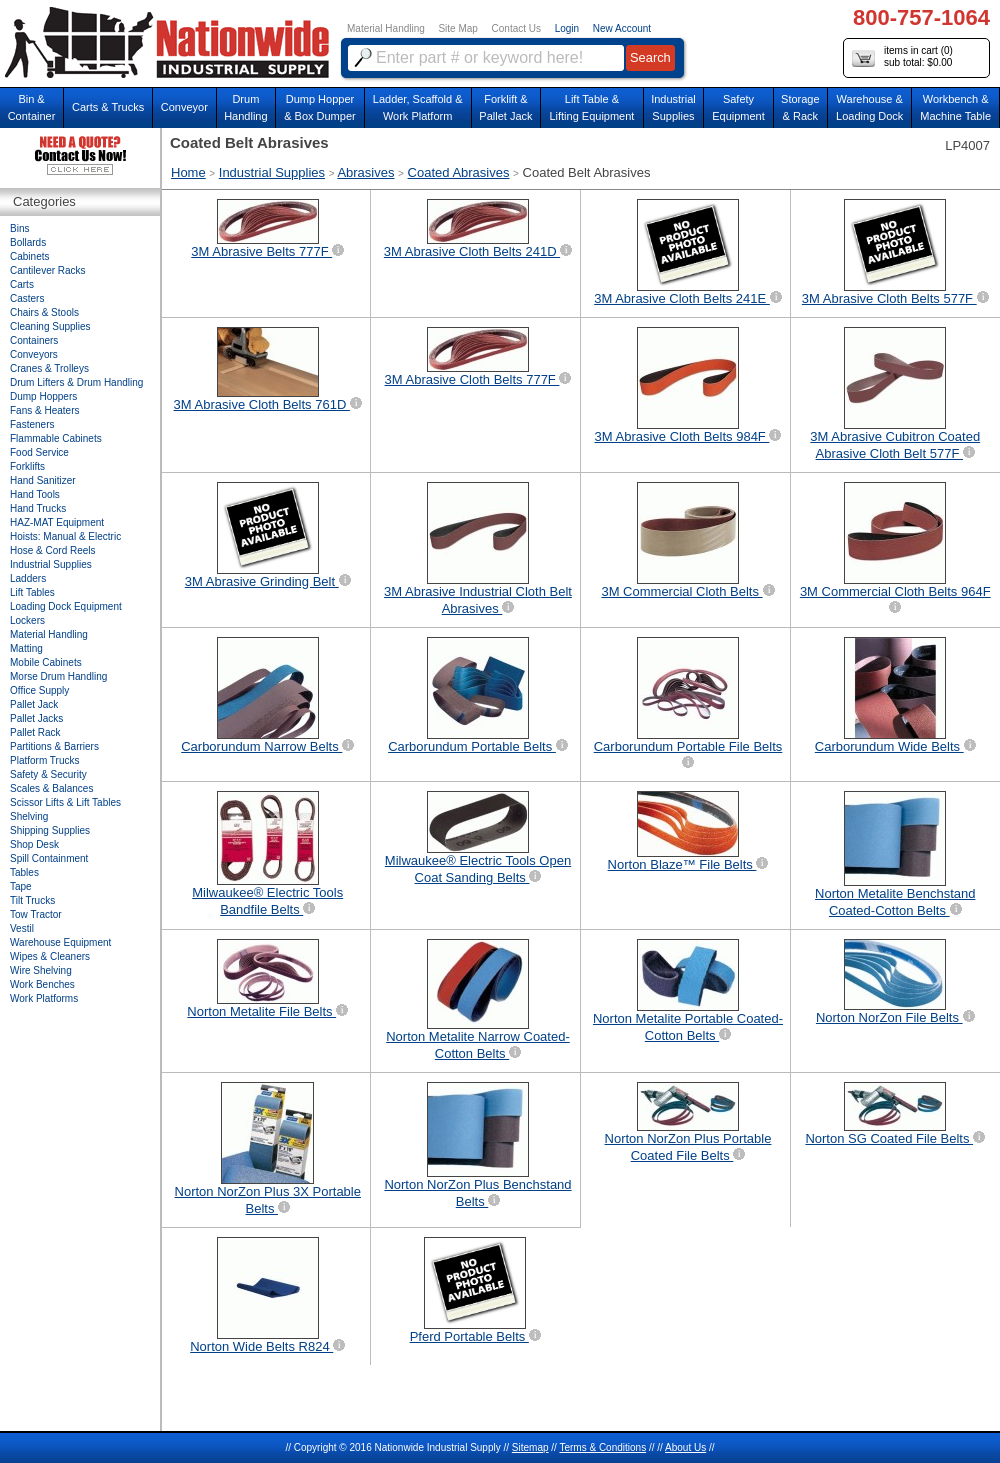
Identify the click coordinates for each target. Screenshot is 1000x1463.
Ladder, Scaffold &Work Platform (418, 107)
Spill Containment (49, 858)
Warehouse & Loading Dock (869, 107)
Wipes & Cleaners (50, 956)
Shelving (29, 816)
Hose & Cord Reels (53, 550)
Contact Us (516, 28)
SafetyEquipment (738, 107)
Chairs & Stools (44, 312)
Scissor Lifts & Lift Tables (65, 802)
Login (567, 28)
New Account (622, 28)
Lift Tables (32, 592)
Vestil (22, 928)
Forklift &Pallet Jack (505, 107)
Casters (27, 298)
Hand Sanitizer (43, 480)
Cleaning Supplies (50, 326)
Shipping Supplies (50, 830)
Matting (26, 648)
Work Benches (42, 984)
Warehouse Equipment (60, 942)
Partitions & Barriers (54, 746)
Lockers (27, 620)
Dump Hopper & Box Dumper (320, 107)
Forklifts (27, 466)
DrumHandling (245, 107)
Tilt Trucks (32, 900)
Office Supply (39, 690)
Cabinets (29, 256)
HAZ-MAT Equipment (57, 522)
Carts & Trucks (108, 107)
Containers (34, 340)
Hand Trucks (38, 508)
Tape (21, 886)
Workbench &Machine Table (955, 107)
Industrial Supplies (272, 172)
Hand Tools (35, 494)
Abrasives (365, 172)
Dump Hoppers (43, 396)
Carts (22, 284)
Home (188, 172)
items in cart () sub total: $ (902, 57)
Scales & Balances (51, 788)
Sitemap (530, 1447)
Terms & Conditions (602, 1447)
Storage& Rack (800, 107)
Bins (19, 228)
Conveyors (34, 354)
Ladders (28, 578)
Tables (24, 872)
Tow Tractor (36, 914)
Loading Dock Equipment (66, 606)
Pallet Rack (35, 732)
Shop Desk (34, 844)
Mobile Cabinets (46, 662)
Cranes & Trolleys (49, 368)
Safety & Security (48, 774)
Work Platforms (44, 998)
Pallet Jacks (36, 718)
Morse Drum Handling (58, 676)
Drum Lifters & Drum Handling (76, 382)
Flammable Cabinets (56, 438)
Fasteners (32, 424)
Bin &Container (32, 107)
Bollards (28, 242)
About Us (685, 1447)
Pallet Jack (34, 704)
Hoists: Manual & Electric (65, 536)
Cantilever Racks (48, 270)
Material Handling (386, 28)
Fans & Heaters (44, 410)
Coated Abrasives (459, 172)
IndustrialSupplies (673, 107)
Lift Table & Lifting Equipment (591, 107)
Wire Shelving (41, 970)
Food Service (39, 452)
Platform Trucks (44, 760)
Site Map (457, 28)
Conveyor (184, 107)
